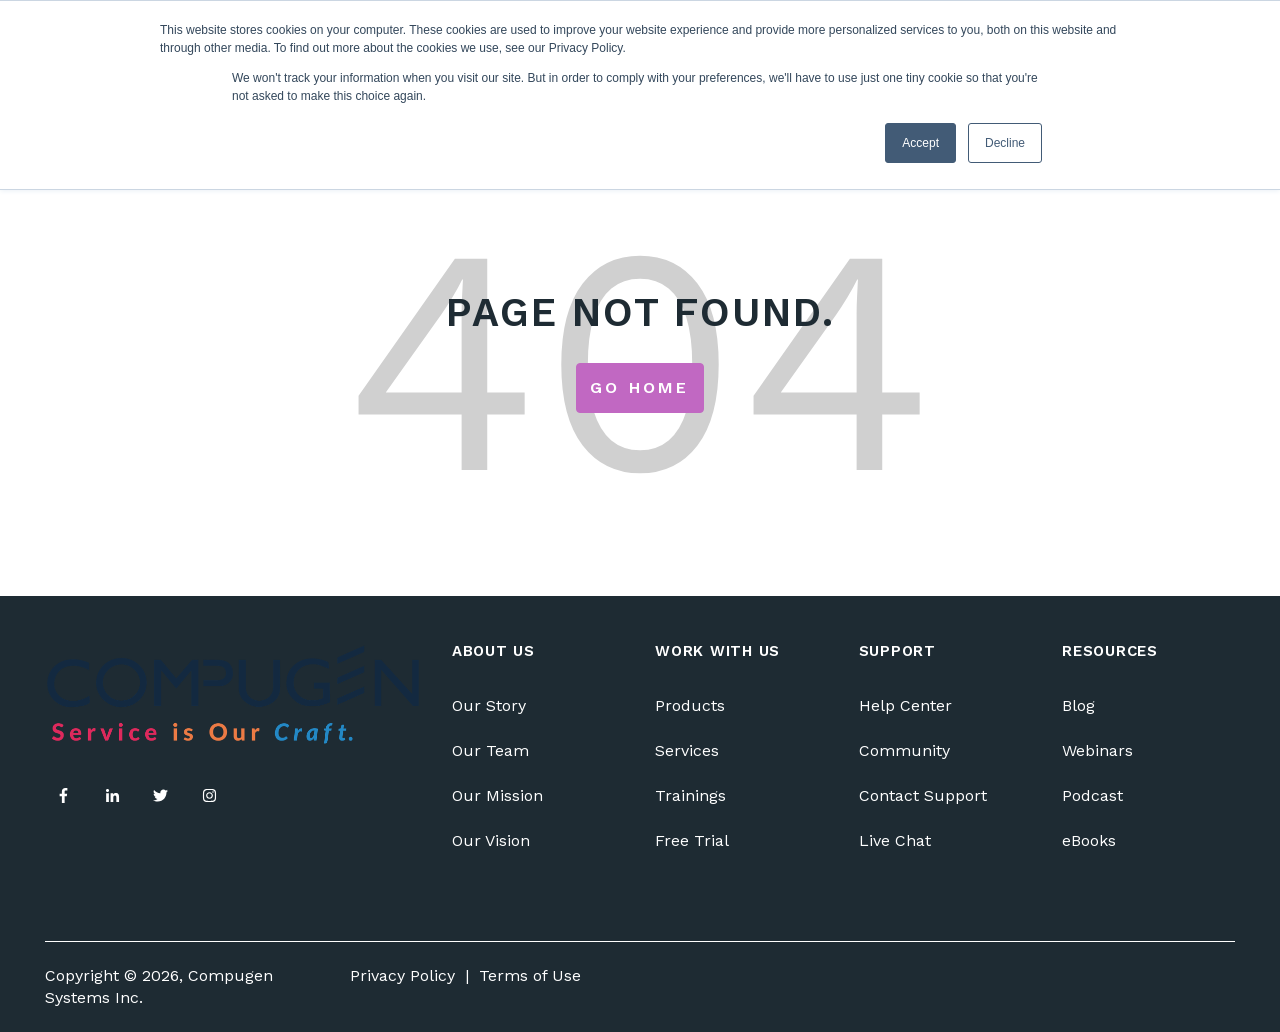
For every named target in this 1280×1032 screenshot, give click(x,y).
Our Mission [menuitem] (497, 795)
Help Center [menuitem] (905, 705)
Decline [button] (1005, 143)
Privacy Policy (402, 975)
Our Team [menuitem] (490, 750)
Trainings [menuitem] (690, 795)
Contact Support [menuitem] (923, 795)
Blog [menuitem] (1078, 705)
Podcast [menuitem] (1092, 795)
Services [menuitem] (687, 750)
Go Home (639, 387)
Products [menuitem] (690, 705)
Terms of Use (530, 975)
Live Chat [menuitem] (895, 840)
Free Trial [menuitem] (692, 840)
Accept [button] (920, 143)
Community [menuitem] (904, 750)
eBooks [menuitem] (1089, 840)
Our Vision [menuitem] (491, 840)
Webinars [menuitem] (1097, 750)
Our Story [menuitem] (489, 705)
